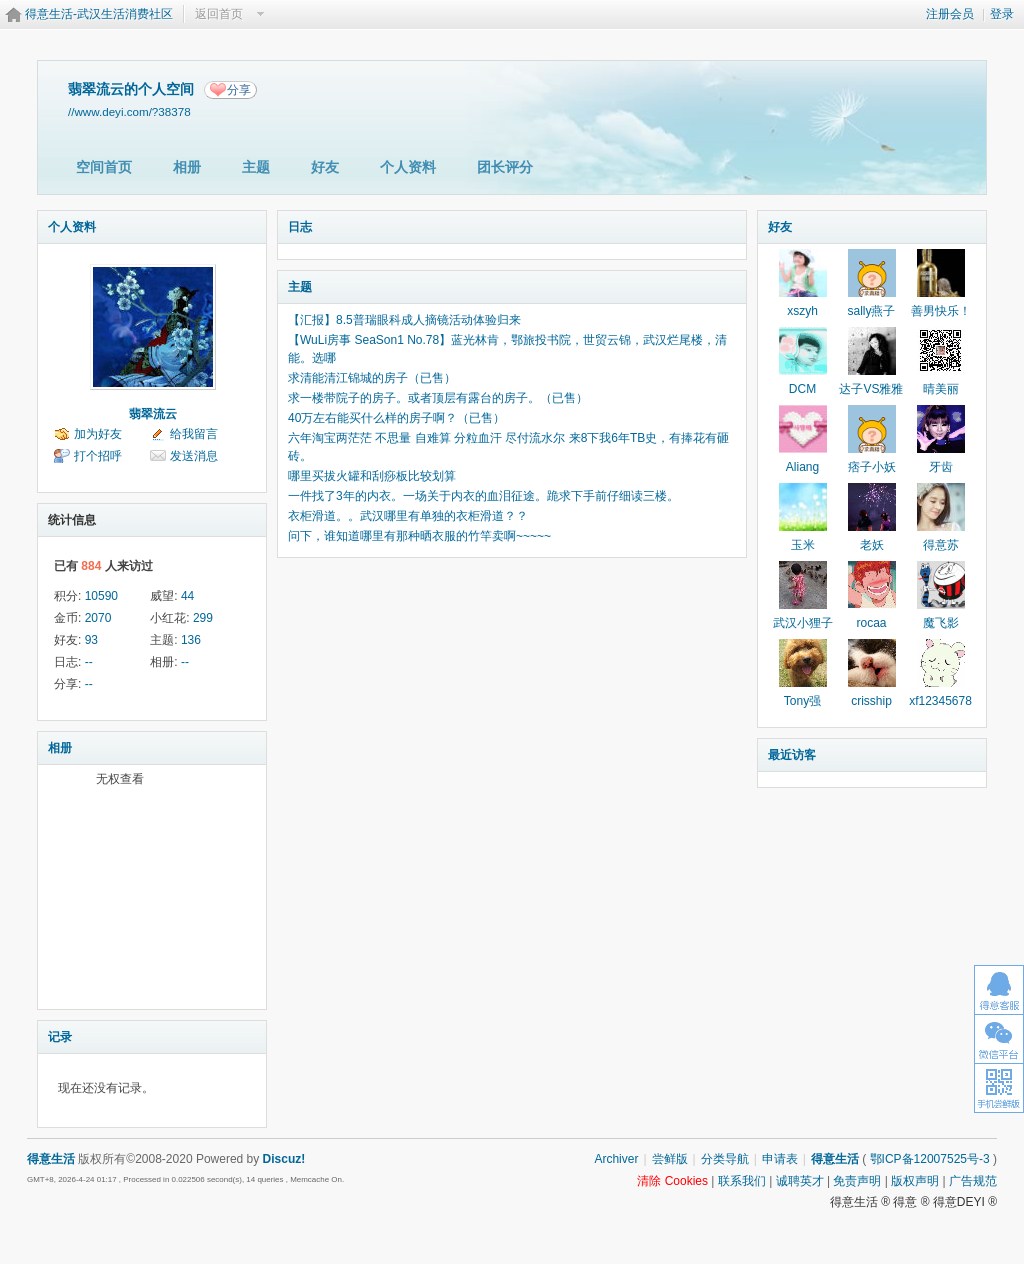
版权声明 (915, 1181)
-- (89, 662)
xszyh (802, 311)
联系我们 (742, 1181)
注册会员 (950, 14)
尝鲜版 (670, 1159)
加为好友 (98, 434)
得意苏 (941, 545)
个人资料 (408, 167)
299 (203, 618)
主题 (256, 167)
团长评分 (505, 167)
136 (191, 640)
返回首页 (219, 14)
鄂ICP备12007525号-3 (930, 1159)
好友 (325, 167)
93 (91, 640)
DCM (802, 389)
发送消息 (194, 456)
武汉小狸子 (803, 623)
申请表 (780, 1159)
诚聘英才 (800, 1181)
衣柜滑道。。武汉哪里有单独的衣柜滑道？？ (408, 516)
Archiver (616, 1159)
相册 (187, 167)
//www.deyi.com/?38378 (129, 111)
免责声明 (857, 1181)
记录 (60, 1037)
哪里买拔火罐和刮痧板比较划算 (372, 476)
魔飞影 (941, 623)
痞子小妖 (872, 467)
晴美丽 (941, 389)
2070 (98, 618)
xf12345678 (940, 701)
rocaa (871, 623)
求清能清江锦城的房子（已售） (372, 378)
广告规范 (973, 1181)
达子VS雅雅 (871, 389)
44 (187, 596)
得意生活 (835, 1159)
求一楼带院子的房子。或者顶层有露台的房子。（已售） (438, 398)
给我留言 (194, 434)
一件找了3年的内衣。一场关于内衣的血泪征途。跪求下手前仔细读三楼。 (483, 496)
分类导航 (725, 1159)
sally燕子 (871, 311)
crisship (871, 701)
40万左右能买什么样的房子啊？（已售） (396, 418)
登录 (1002, 14)
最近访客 (792, 755)
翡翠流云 (153, 414)
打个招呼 (98, 456)
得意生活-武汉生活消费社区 (99, 14)
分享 (239, 90)
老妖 (872, 545)
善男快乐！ (941, 311)
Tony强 (802, 701)
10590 (101, 596)
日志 (300, 227)
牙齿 (941, 467)
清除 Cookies (672, 1181)
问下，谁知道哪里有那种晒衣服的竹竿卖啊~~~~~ (419, 536)
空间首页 (104, 167)
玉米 (803, 545)
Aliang (802, 467)
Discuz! (284, 1159)
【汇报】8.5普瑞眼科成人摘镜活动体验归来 (404, 320)
